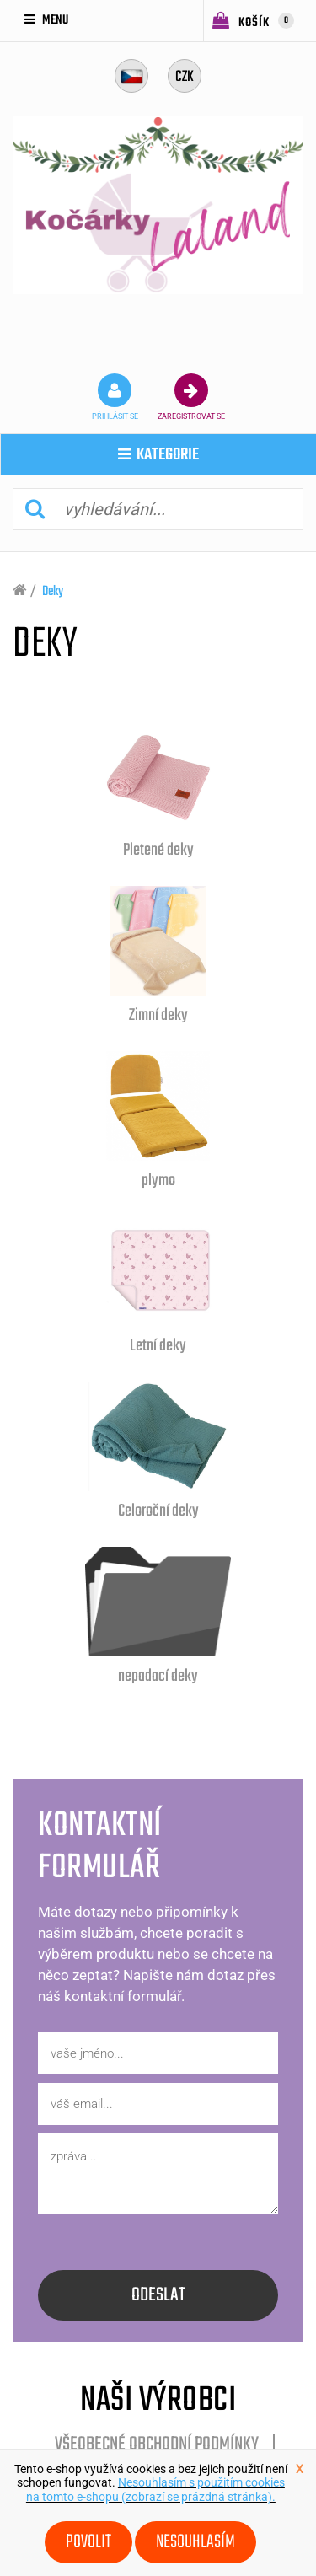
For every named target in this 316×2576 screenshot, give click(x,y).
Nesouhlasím (195, 2542)
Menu (46, 20)
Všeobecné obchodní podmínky (157, 2444)
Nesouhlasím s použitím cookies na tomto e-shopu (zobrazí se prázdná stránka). (155, 2490)
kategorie (158, 455)
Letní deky (158, 1346)
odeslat (158, 2295)
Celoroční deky (158, 1511)
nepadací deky (158, 1676)
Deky (52, 592)
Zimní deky (158, 1015)
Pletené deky (158, 850)
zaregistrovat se (191, 397)
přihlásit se (115, 397)
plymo (158, 1180)
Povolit (88, 2542)
